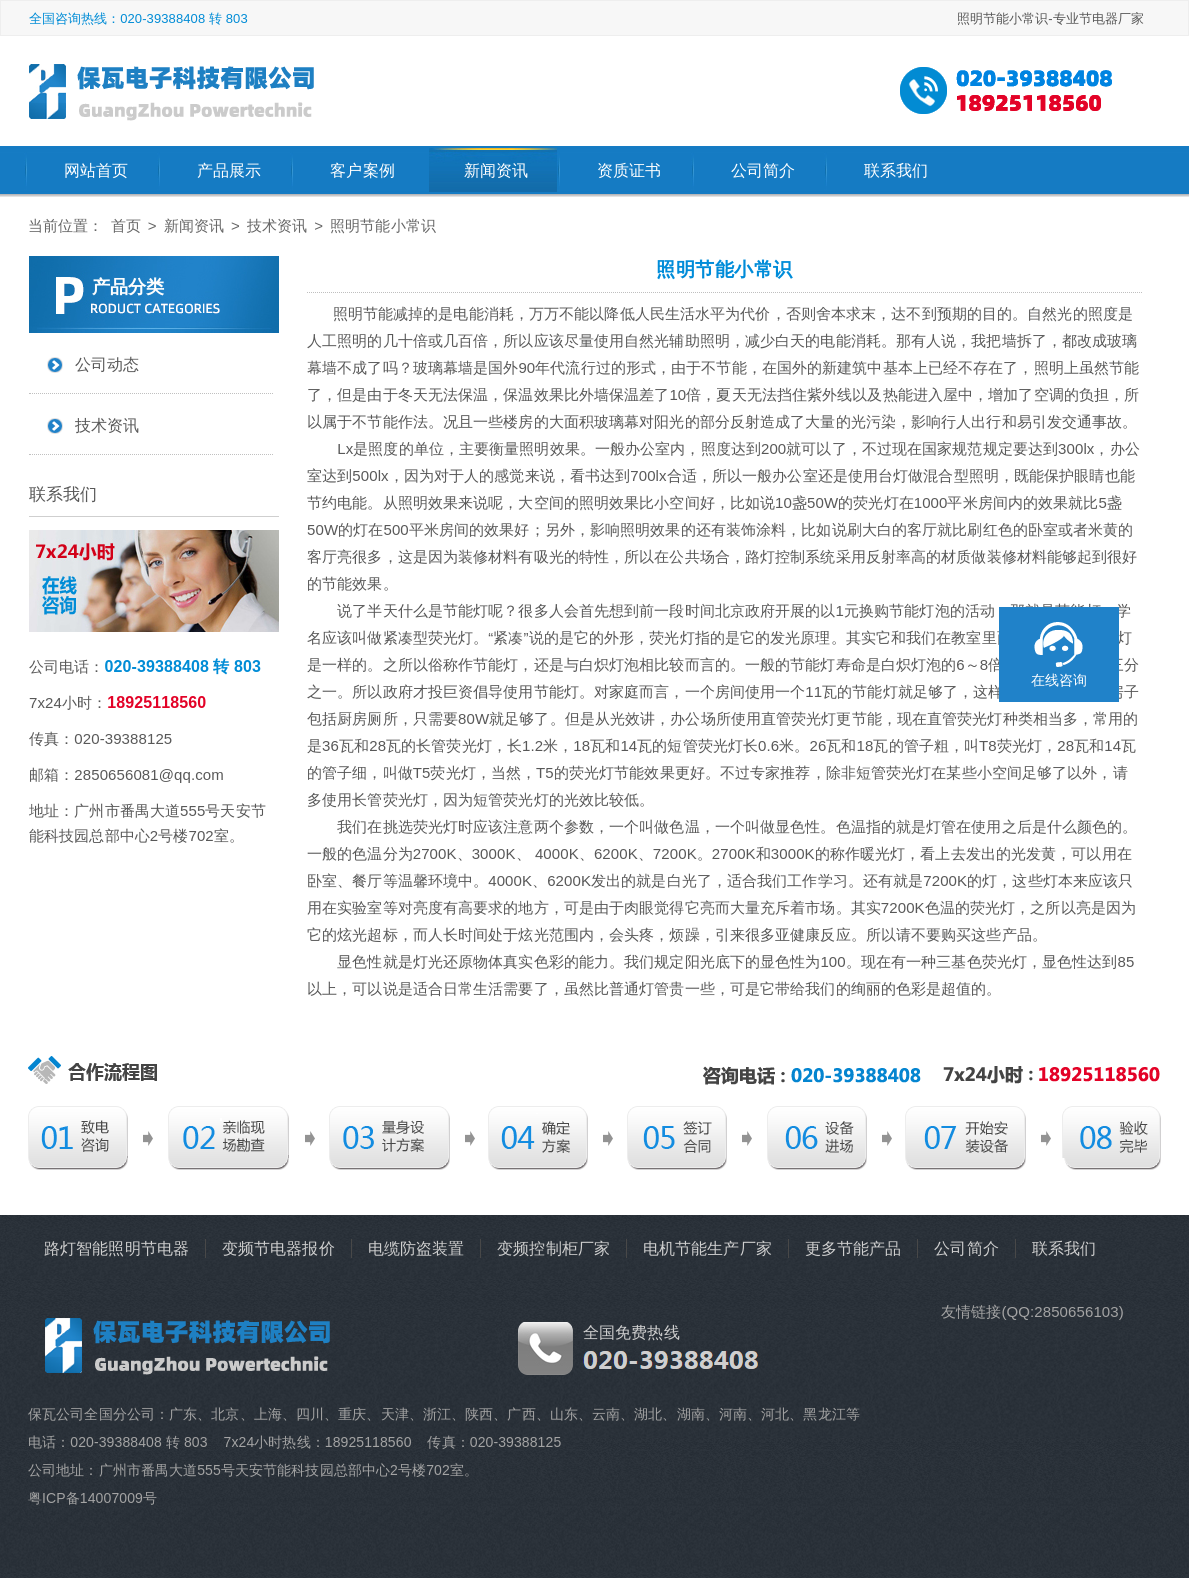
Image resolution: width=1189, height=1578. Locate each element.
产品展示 (229, 170)
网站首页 (96, 170)
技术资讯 (277, 225)
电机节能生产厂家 (707, 1248)
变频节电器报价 (278, 1248)
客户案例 (362, 170)
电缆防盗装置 (416, 1248)
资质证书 (629, 170)
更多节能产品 (853, 1248)
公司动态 (107, 364)
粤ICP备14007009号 (92, 1498)
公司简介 (763, 170)
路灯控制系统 (790, 556)
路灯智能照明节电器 (116, 1248)
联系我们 (896, 170)
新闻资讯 (496, 170)
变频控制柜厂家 (553, 1248)
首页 (126, 225)
